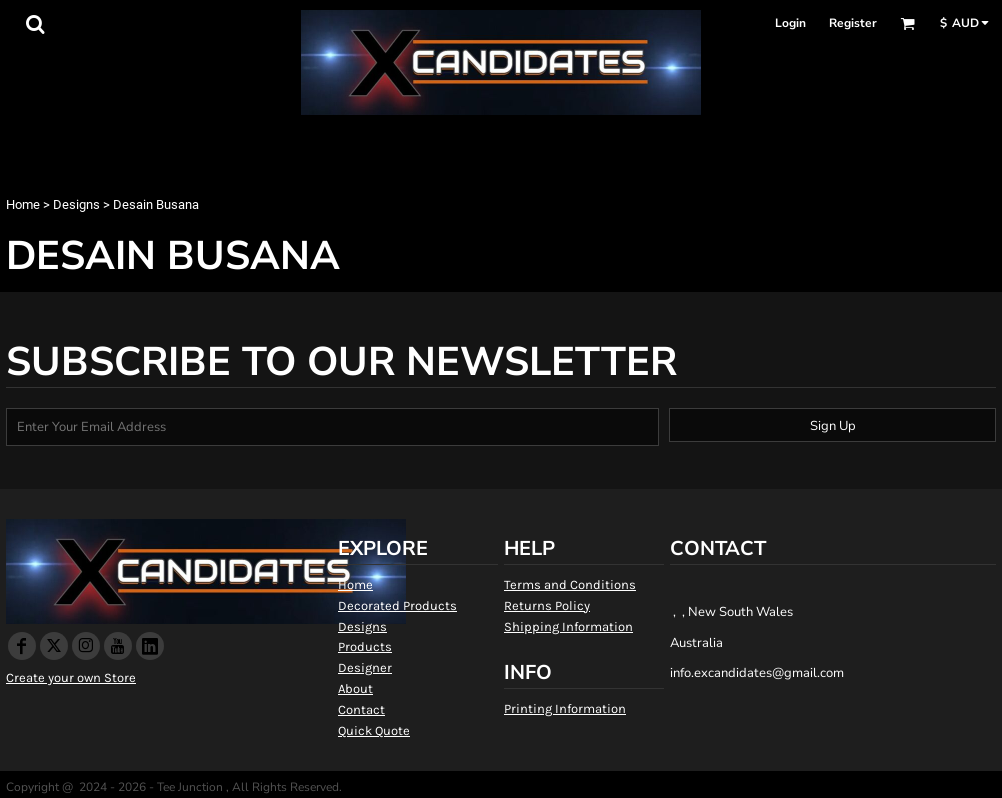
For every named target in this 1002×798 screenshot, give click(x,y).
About (355, 688)
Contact (361, 709)
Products (365, 646)
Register (853, 23)
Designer (365, 667)
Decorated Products (397, 605)
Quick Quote (374, 730)
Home (23, 204)
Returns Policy (547, 605)
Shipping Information (568, 626)
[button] (35, 24)
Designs (76, 204)
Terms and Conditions (570, 584)
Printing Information (565, 708)
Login (790, 23)
